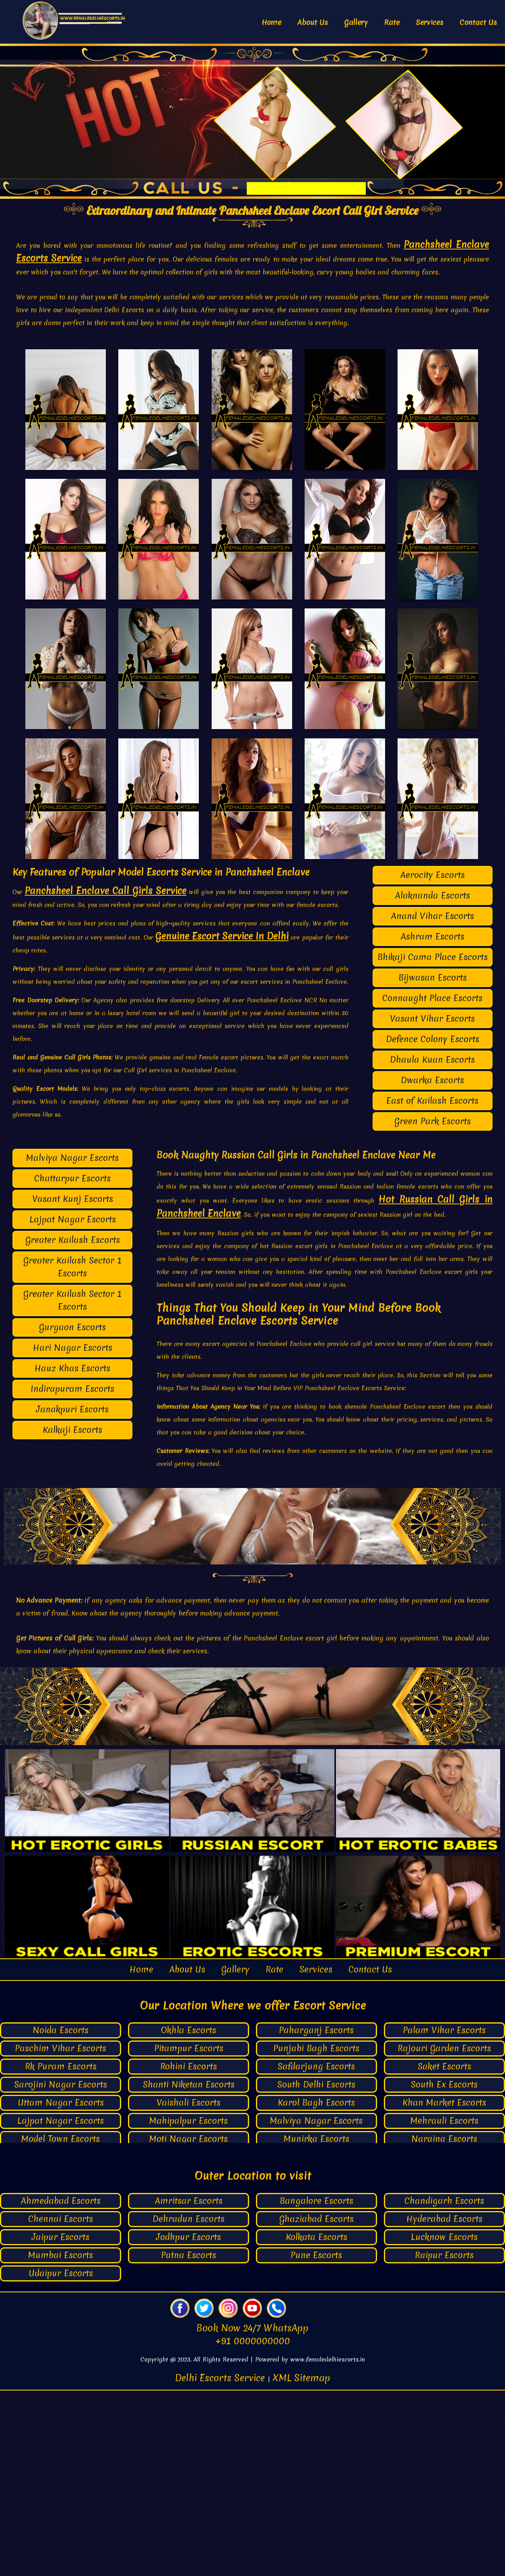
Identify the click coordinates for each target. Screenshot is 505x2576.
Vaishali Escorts (189, 2288)
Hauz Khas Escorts (72, 1554)
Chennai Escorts (60, 2404)
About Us (312, 22)
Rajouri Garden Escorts (444, 2234)
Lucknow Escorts (444, 2422)
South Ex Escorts (444, 2270)
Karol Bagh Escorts (316, 2288)
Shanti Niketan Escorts (189, 2270)
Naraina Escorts (444, 2325)
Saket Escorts (444, 2252)
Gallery (356, 22)
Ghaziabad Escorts (316, 2404)
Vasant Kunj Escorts (72, 1384)
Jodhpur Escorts (188, 2422)
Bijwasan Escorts (432, 1163)
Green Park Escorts (432, 1307)
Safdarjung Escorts (316, 2252)
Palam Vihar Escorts (444, 2216)
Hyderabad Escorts (444, 2404)
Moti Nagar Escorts (188, 2325)
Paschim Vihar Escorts (60, 2234)
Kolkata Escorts (316, 2422)
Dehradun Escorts (189, 2404)
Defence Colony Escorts (432, 1224)
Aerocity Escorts (432, 1060)
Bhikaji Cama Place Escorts (432, 1142)
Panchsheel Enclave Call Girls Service (105, 1076)
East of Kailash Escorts (432, 1286)
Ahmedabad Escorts (61, 2386)
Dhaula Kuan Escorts (432, 1245)
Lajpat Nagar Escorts (72, 1405)
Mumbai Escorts (60, 2440)
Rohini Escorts (188, 2252)
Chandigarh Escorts (444, 2386)
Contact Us (478, 22)
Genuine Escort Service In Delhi (222, 1121)
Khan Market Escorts (444, 2288)
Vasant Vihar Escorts (432, 1204)
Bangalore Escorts (316, 2386)
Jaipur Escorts (60, 2422)
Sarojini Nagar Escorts (60, 2270)
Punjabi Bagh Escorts (316, 2234)
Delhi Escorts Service (221, 2563)
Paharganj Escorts (316, 2216)
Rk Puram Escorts (61, 2252)
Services (429, 22)
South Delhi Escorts (316, 2270)
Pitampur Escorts (188, 2234)
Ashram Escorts (432, 1122)
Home (271, 22)
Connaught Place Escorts (432, 1183)
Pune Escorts (316, 2440)
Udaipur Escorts (61, 2459)
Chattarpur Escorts (72, 1364)
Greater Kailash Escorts (72, 1425)
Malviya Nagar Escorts (72, 1343)
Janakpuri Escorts (72, 1595)
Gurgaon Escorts (72, 1513)
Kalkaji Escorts (72, 1615)
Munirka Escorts (316, 2325)
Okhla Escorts (188, 2216)
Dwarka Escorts (432, 1266)
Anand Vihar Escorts (432, 1101)
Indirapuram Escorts (72, 1574)
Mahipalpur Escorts (188, 2306)
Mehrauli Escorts (444, 2306)
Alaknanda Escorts (432, 1081)
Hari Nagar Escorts (72, 1533)
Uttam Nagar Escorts (61, 2288)
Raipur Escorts (444, 2440)
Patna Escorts (188, 2440)
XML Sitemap (301, 2563)
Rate (392, 22)
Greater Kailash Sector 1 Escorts (72, 1452)
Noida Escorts (61, 2216)
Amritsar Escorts (189, 2386)
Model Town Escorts (60, 2325)
